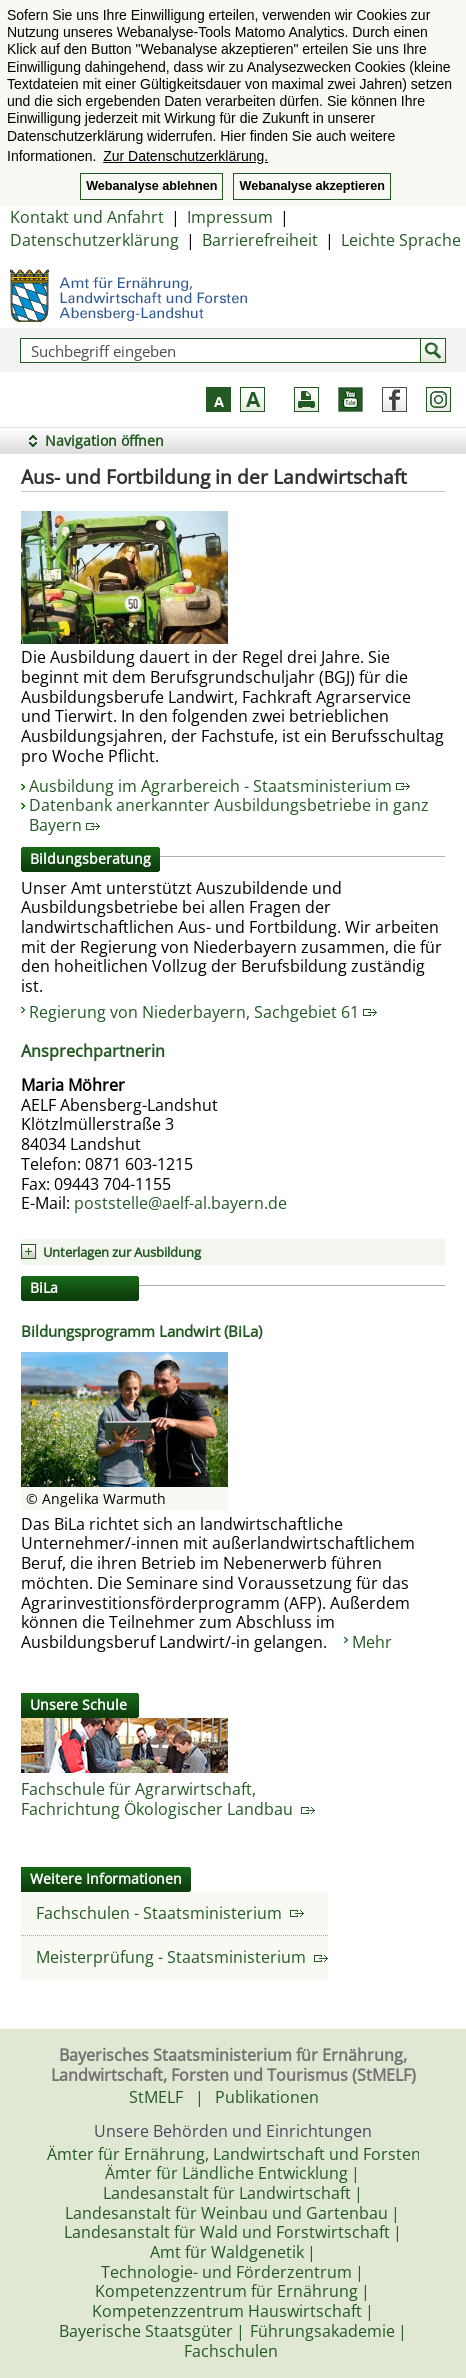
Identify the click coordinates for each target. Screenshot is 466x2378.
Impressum (230, 217)
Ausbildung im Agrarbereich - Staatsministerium (219, 786)
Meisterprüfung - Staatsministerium (182, 1957)
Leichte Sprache (401, 240)
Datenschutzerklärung (94, 240)
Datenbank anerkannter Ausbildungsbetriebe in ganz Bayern (229, 815)
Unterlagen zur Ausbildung (122, 1252)
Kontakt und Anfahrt (87, 217)
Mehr (372, 1642)
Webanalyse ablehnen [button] (151, 186)
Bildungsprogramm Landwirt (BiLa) (141, 1331)
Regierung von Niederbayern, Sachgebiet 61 (203, 1012)
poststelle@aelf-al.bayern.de (180, 1203)
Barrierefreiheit (260, 240)
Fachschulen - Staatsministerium (170, 1913)
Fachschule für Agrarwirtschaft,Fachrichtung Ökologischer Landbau (168, 1799)
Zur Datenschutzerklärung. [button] (185, 156)
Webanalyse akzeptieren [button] (311, 186)
